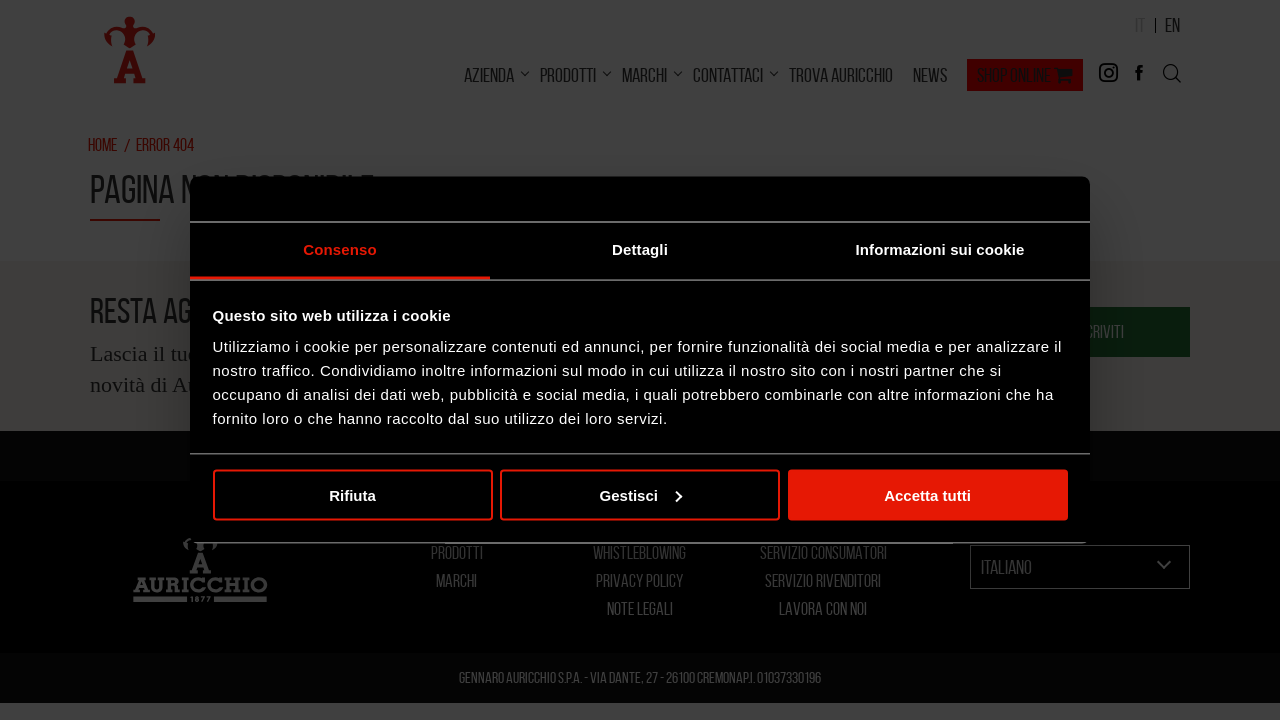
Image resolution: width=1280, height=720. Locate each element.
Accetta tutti (927, 494)
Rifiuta (352, 494)
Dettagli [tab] (640, 249)
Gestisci (641, 494)
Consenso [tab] (339, 249)
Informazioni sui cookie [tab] (940, 249)
